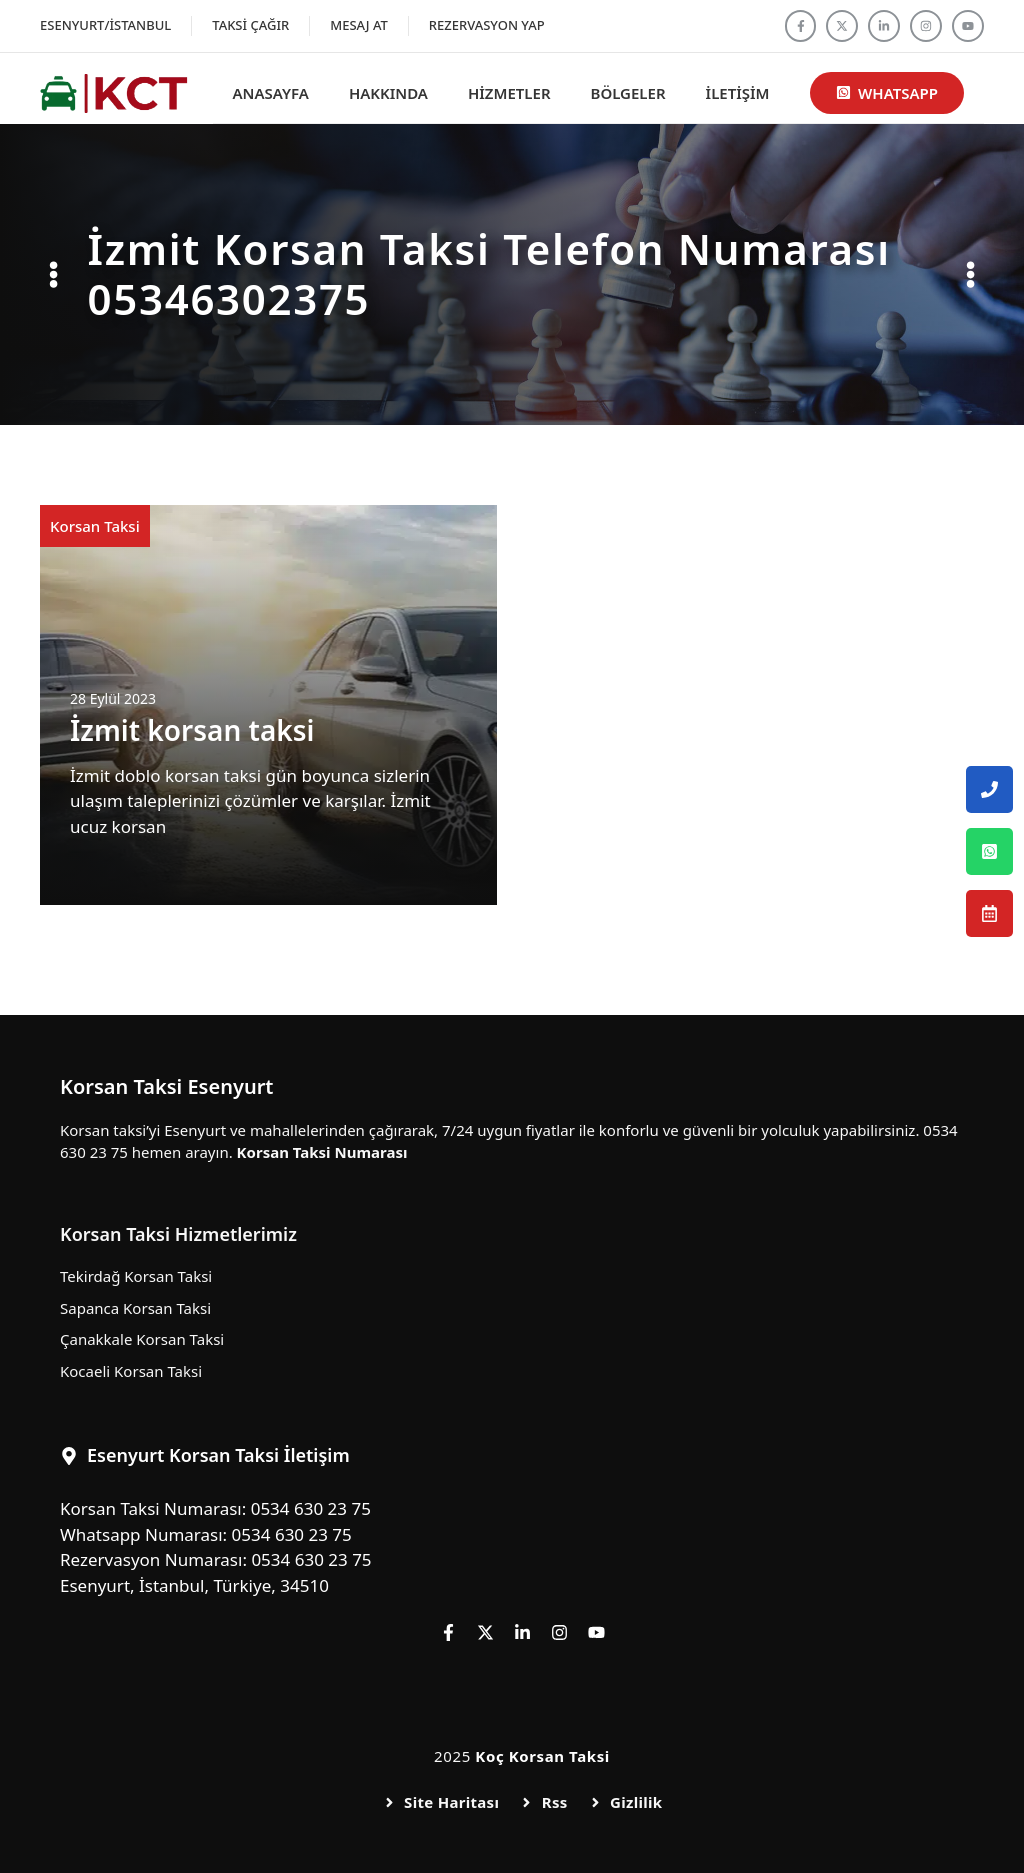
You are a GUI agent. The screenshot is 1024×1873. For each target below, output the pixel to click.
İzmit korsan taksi (192, 730)
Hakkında (388, 93)
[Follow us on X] (842, 26)
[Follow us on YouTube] (968, 26)
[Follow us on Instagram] (926, 26)
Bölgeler (628, 93)
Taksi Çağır (250, 25)
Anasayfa (271, 93)
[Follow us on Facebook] (801, 26)
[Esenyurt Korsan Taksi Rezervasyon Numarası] (989, 913)
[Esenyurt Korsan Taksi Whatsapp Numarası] (989, 851)
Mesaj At (359, 25)
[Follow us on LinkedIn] (884, 26)
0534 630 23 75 (311, 1508)
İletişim (738, 93)
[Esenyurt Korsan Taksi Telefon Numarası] (989, 789)
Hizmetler (509, 93)
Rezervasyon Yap (487, 25)
